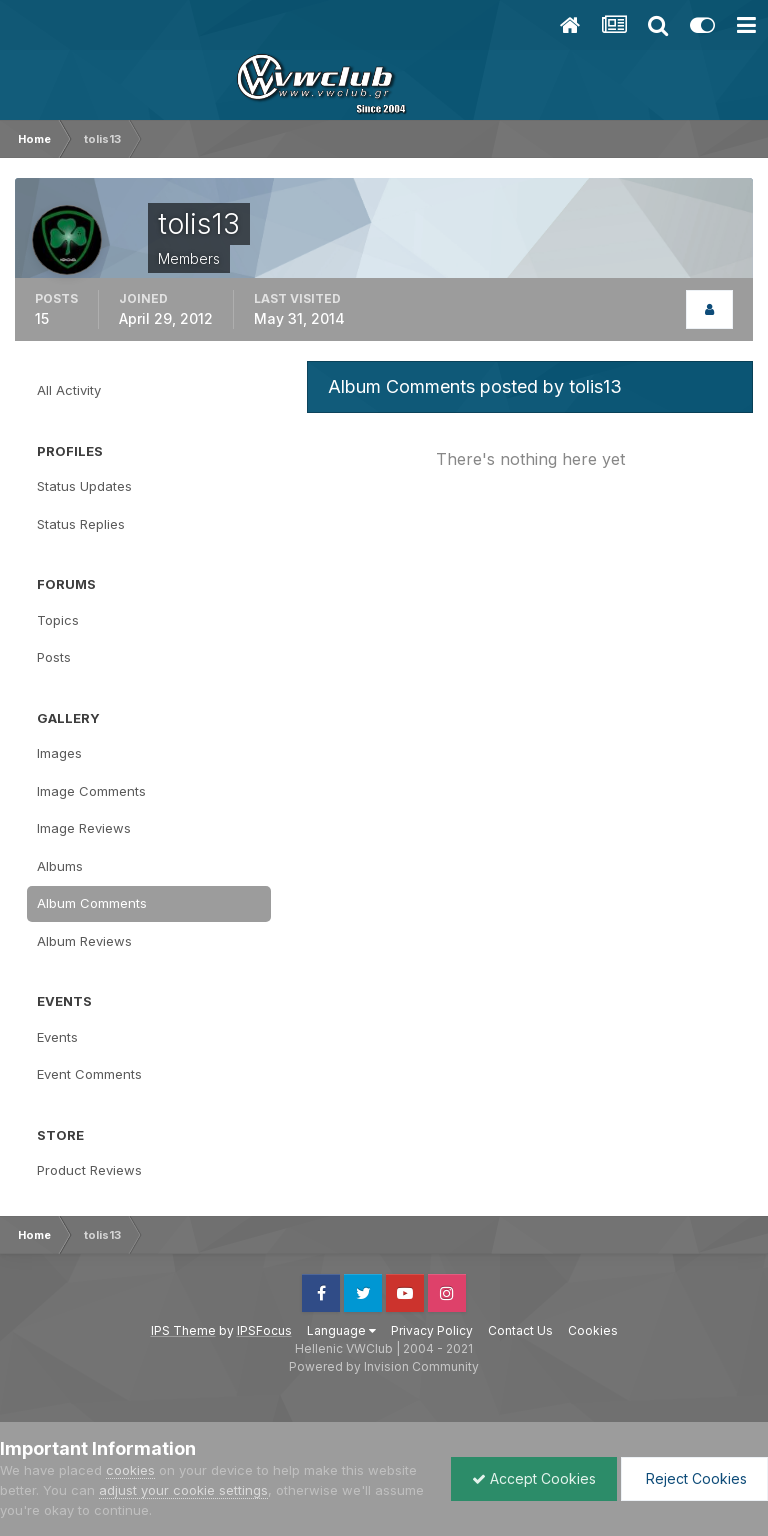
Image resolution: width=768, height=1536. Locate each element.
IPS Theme (183, 1330)
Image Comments (91, 791)
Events (57, 1037)
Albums (60, 866)
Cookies (593, 1330)
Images (59, 753)
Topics (58, 620)
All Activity (69, 390)
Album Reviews (84, 941)
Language (341, 1330)
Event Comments (89, 1074)
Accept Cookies (534, 1478)
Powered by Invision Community (384, 1366)
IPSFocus (264, 1330)
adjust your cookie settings (183, 1490)
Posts (54, 657)
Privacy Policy (432, 1330)
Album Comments (92, 903)
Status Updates (84, 486)
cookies (130, 1470)
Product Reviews (89, 1170)
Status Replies (81, 524)
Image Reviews (84, 828)
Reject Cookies (694, 1478)
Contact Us (520, 1330)
